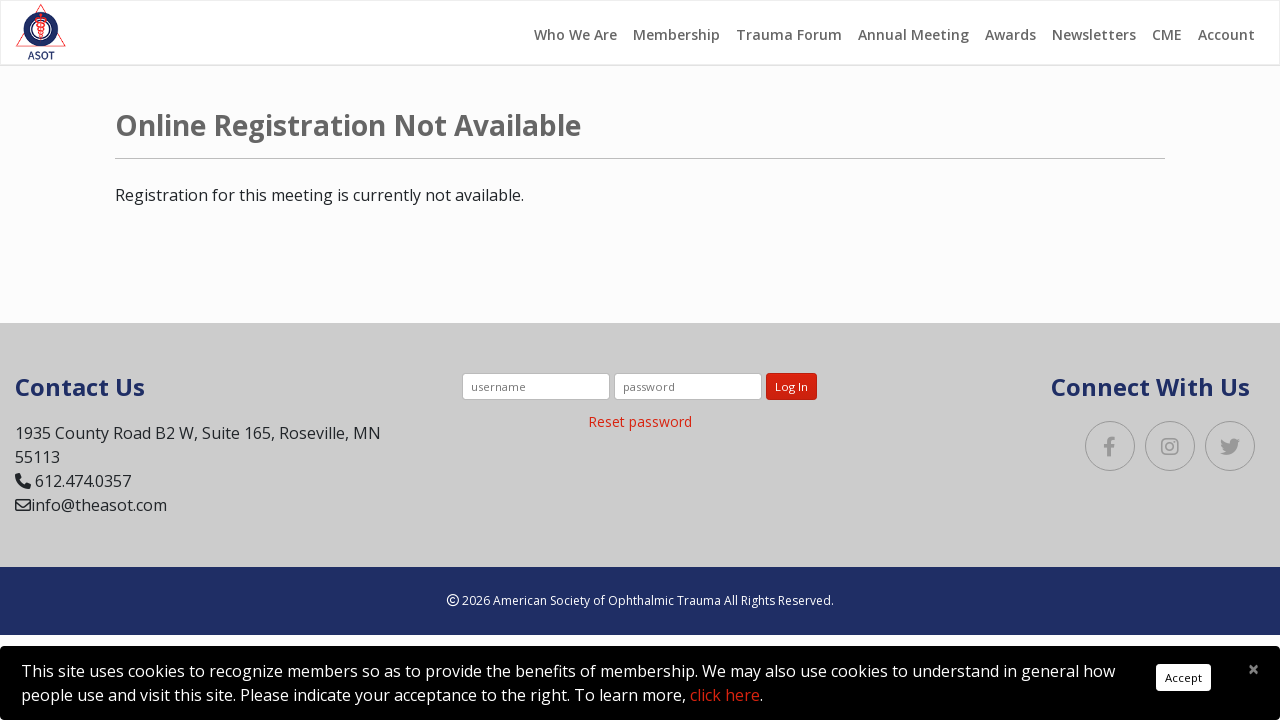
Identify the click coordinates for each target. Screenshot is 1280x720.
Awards (1010, 34)
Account (1226, 34)
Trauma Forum (789, 34)
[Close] (1253, 669)
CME (1167, 34)
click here (725, 695)
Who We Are (575, 34)
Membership (676, 34)
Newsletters (1094, 34)
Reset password (640, 421)
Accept (1183, 677)
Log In (791, 386)
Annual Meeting (913, 34)
